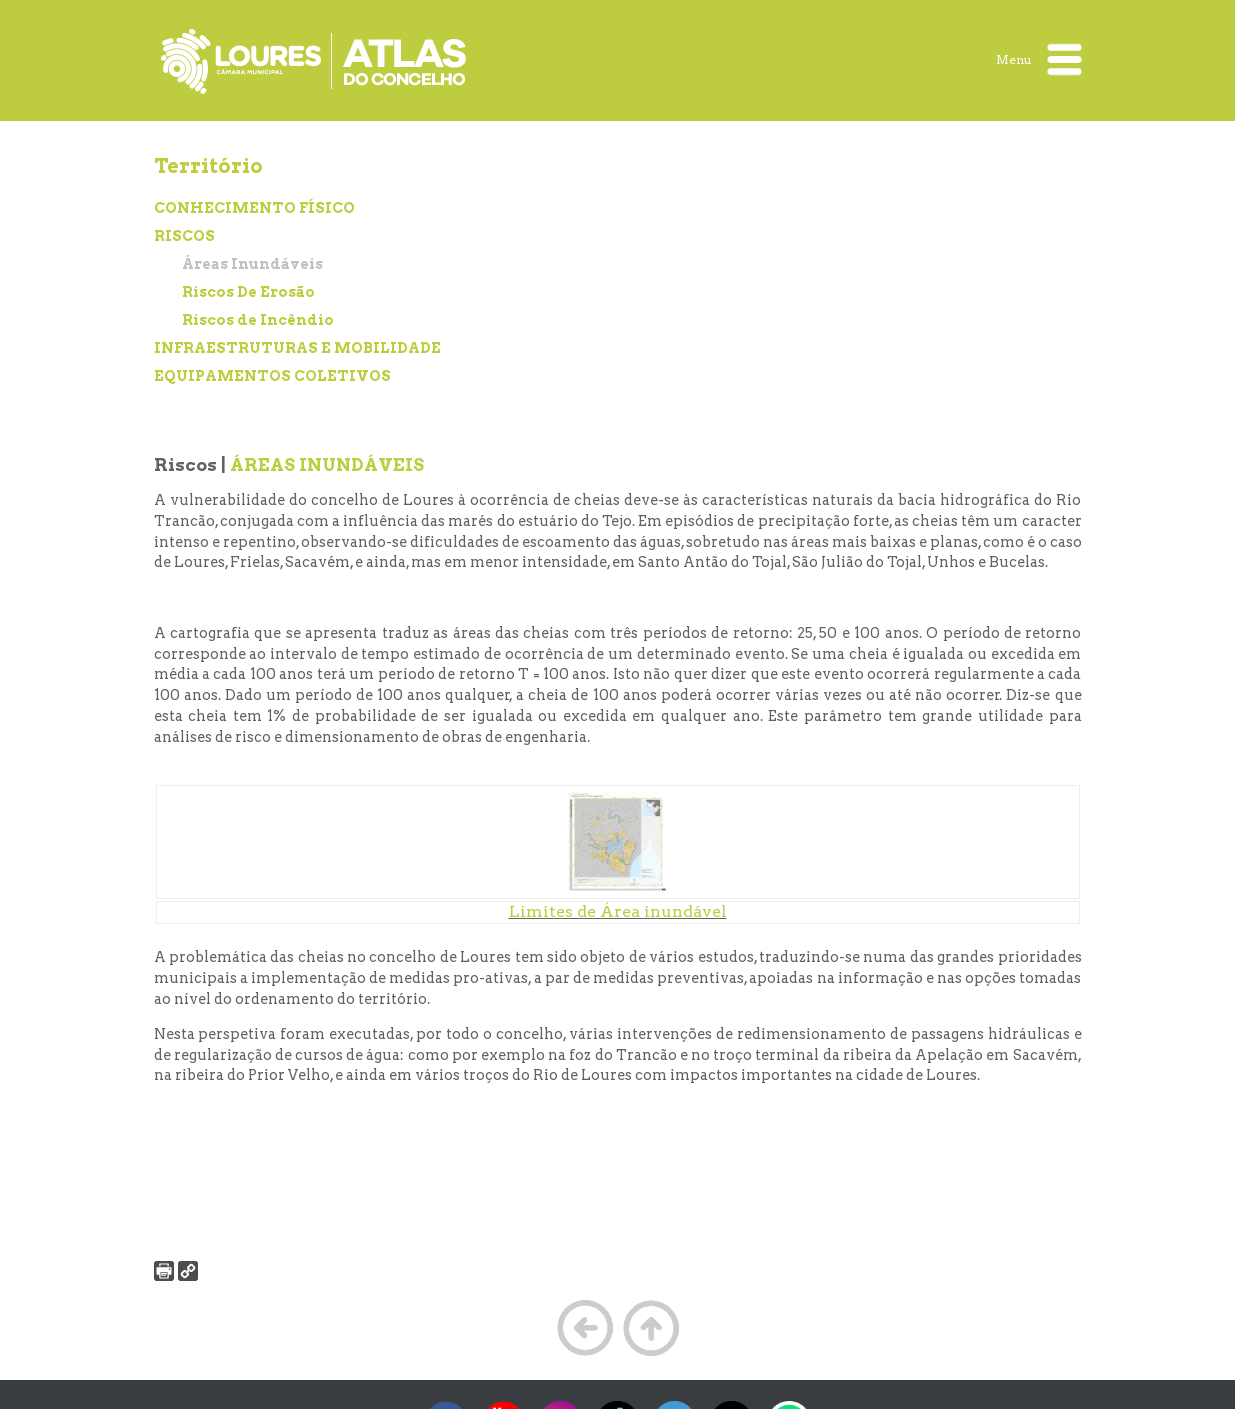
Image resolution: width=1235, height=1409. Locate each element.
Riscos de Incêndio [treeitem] (258, 320)
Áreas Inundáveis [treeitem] (252, 264)
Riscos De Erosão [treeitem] (248, 292)
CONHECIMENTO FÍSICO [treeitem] (254, 208)
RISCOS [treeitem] (184, 236)
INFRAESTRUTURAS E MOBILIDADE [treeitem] (297, 348)
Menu (1039, 59)
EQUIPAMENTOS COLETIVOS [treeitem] (272, 376)
